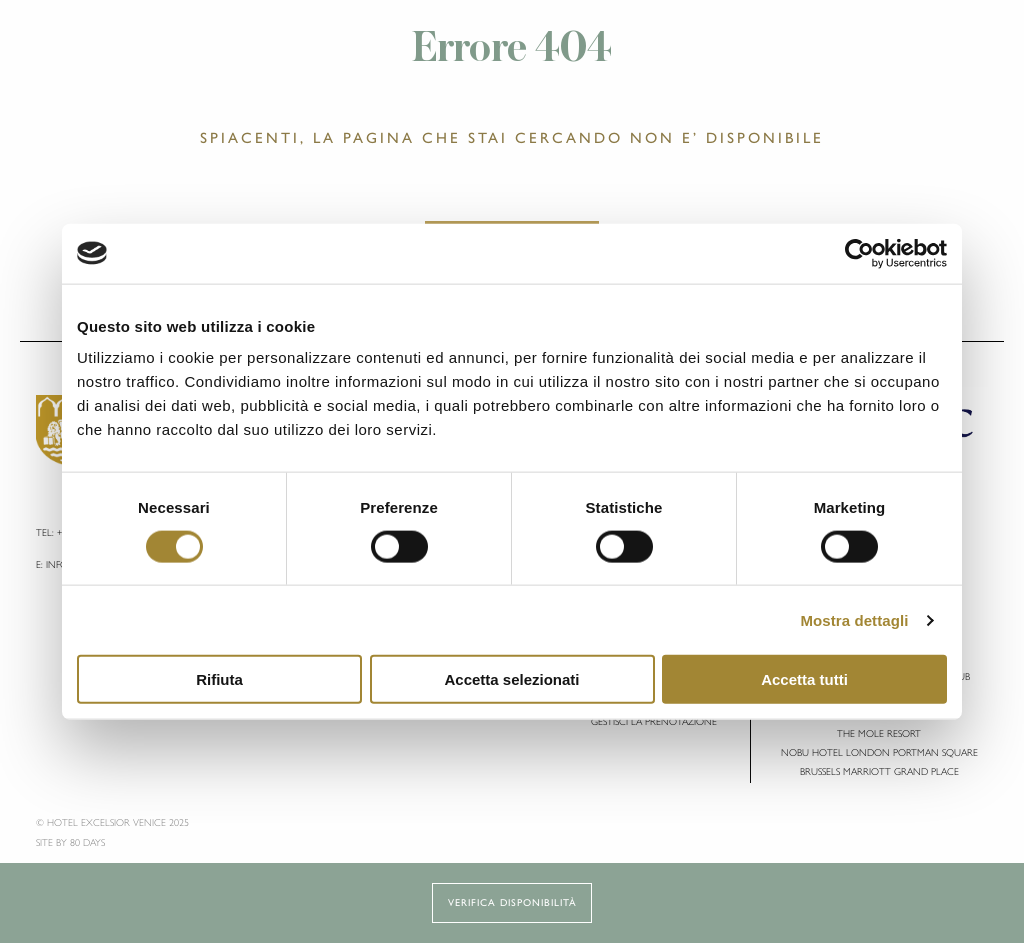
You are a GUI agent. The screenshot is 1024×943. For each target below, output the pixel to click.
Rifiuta (219, 679)
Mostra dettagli (854, 619)
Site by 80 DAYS (70, 842)
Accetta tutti (804, 679)
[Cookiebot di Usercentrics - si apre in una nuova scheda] (859, 253)
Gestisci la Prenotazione (654, 721)
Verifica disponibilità (512, 902)
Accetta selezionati (511, 679)
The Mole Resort (879, 733)
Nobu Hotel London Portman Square (879, 752)
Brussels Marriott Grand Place (879, 771)
